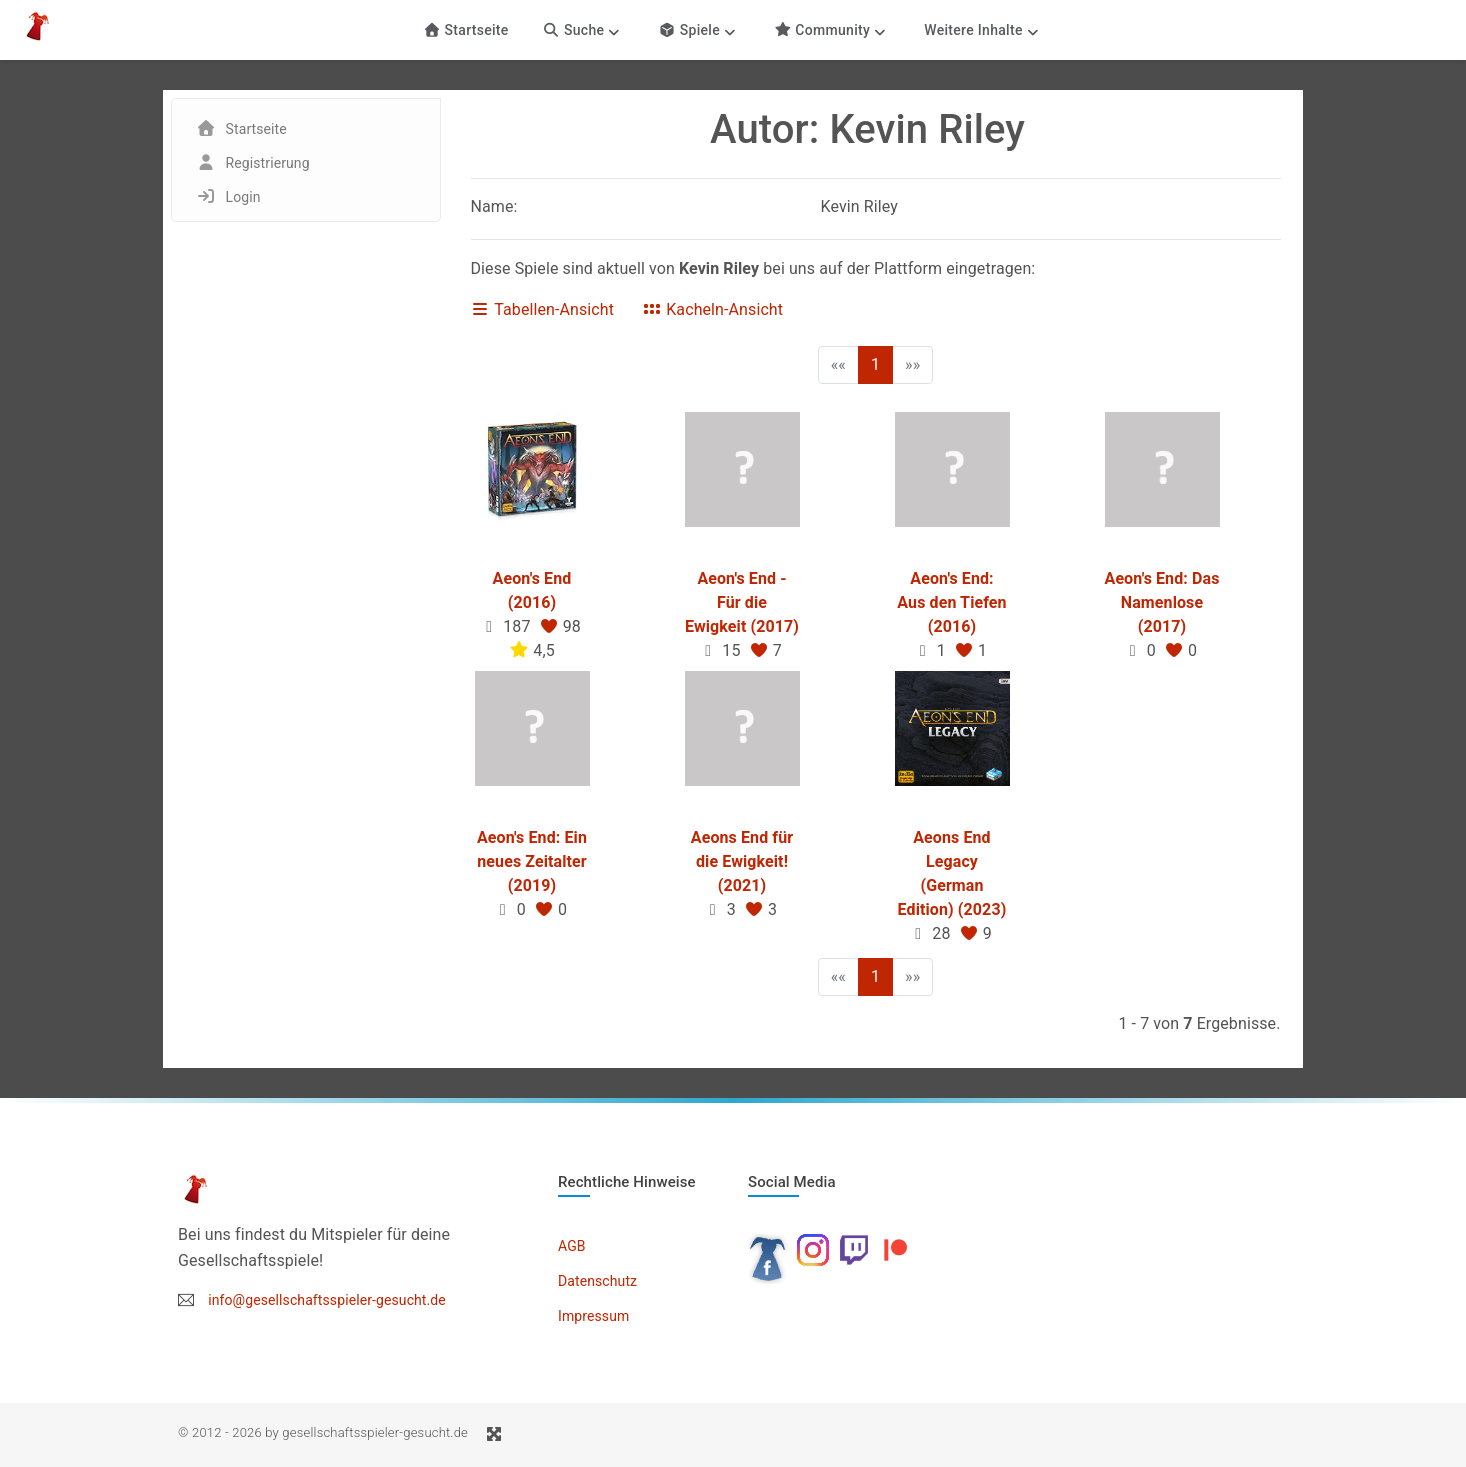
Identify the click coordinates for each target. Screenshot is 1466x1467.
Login (243, 197)
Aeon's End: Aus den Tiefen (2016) (951, 602)
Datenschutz (597, 1281)
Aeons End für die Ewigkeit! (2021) (742, 861)
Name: (494, 206)
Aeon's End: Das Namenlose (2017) (1162, 602)
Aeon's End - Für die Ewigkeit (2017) (742, 602)
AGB (572, 1246)
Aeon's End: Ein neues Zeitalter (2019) (532, 861)
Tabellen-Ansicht (543, 309)
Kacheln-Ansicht (712, 309)
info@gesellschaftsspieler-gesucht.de (327, 1300)
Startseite (465, 30)
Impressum (593, 1316)
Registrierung (268, 163)
